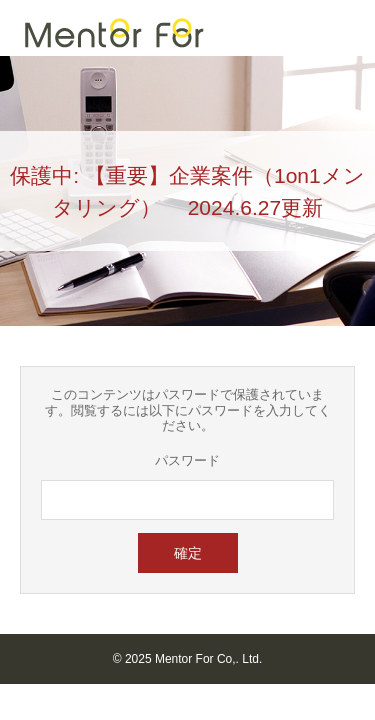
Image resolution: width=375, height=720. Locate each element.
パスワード (187, 460)
